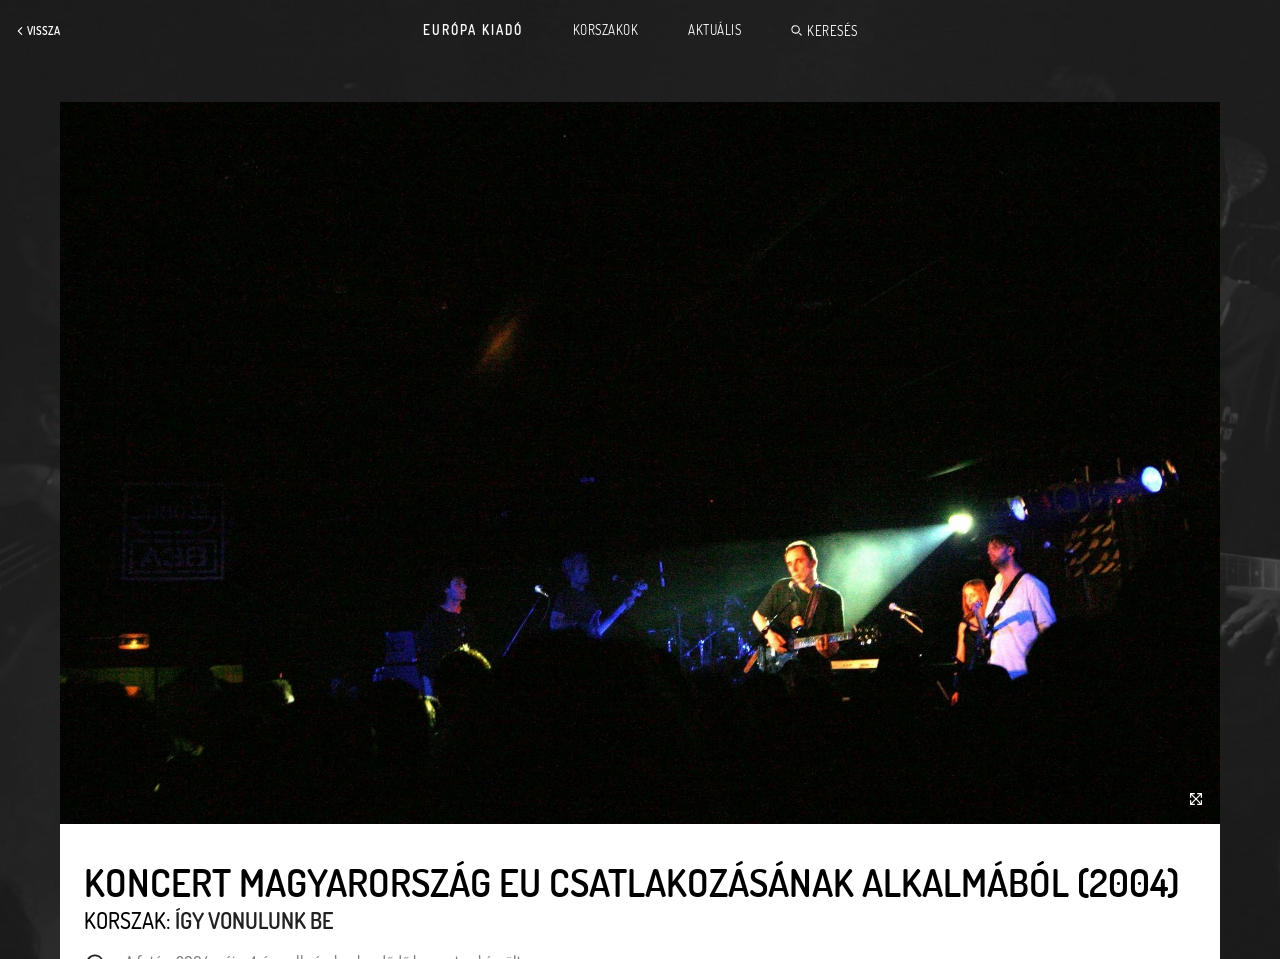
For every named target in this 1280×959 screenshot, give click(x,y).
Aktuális (714, 30)
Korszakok (606, 30)
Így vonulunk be (254, 920)
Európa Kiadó (473, 30)
